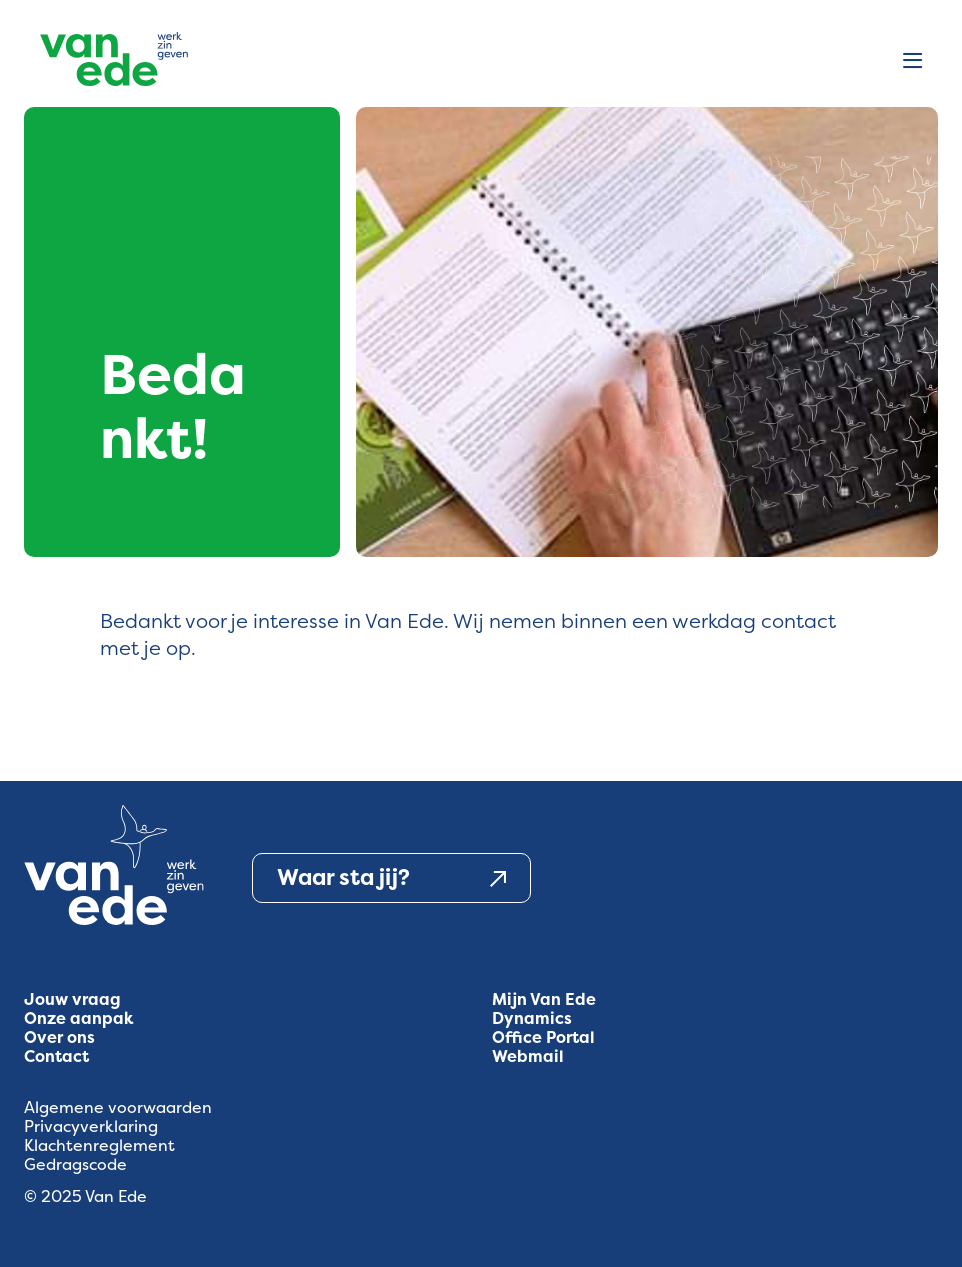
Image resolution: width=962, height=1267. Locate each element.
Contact (56, 1056)
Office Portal (543, 1037)
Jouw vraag (72, 999)
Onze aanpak (79, 1018)
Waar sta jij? (391, 878)
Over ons (59, 1037)
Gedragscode (75, 1164)
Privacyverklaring (91, 1126)
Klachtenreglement (99, 1145)
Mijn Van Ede (544, 999)
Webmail (528, 1056)
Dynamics (532, 1018)
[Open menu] (912, 62)
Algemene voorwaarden (118, 1107)
